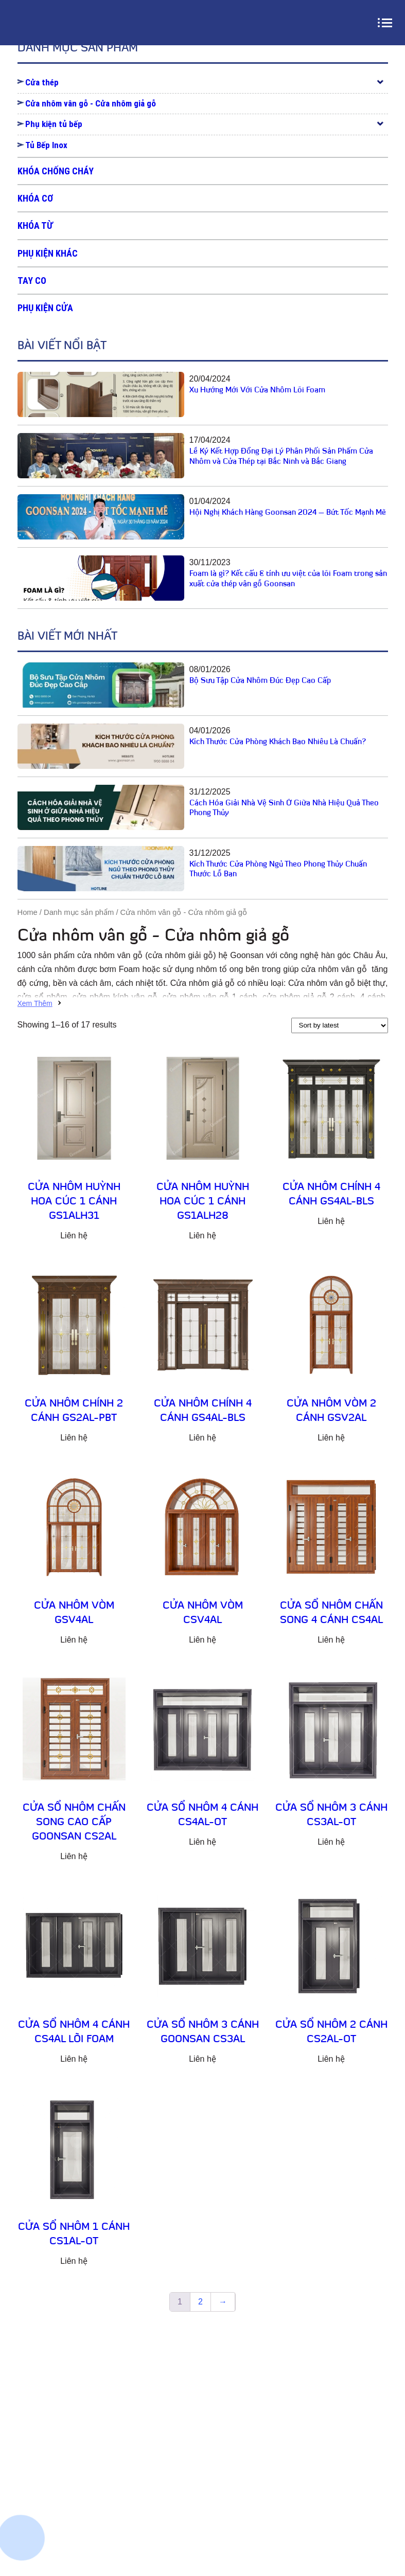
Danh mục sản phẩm (79, 912)
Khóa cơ (35, 198)
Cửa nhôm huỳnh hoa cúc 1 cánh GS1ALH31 (74, 1201)
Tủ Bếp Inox (46, 145)
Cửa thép (42, 82)
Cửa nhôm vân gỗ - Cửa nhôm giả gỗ (90, 103)
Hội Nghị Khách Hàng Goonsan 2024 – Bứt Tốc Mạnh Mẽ (287, 513)
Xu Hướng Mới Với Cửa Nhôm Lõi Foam (257, 390)
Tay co (31, 280)
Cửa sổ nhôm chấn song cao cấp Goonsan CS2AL (74, 1822)
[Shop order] (339, 1025)
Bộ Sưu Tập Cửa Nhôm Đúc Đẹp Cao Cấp (260, 681)
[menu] (387, 22)
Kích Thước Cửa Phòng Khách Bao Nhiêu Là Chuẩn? (277, 742)
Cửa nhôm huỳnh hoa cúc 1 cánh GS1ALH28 (202, 1201)
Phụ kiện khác (47, 253)
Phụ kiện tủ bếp (53, 124)
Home (27, 912)
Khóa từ (35, 225)
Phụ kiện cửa (45, 308)
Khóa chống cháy (55, 171)
